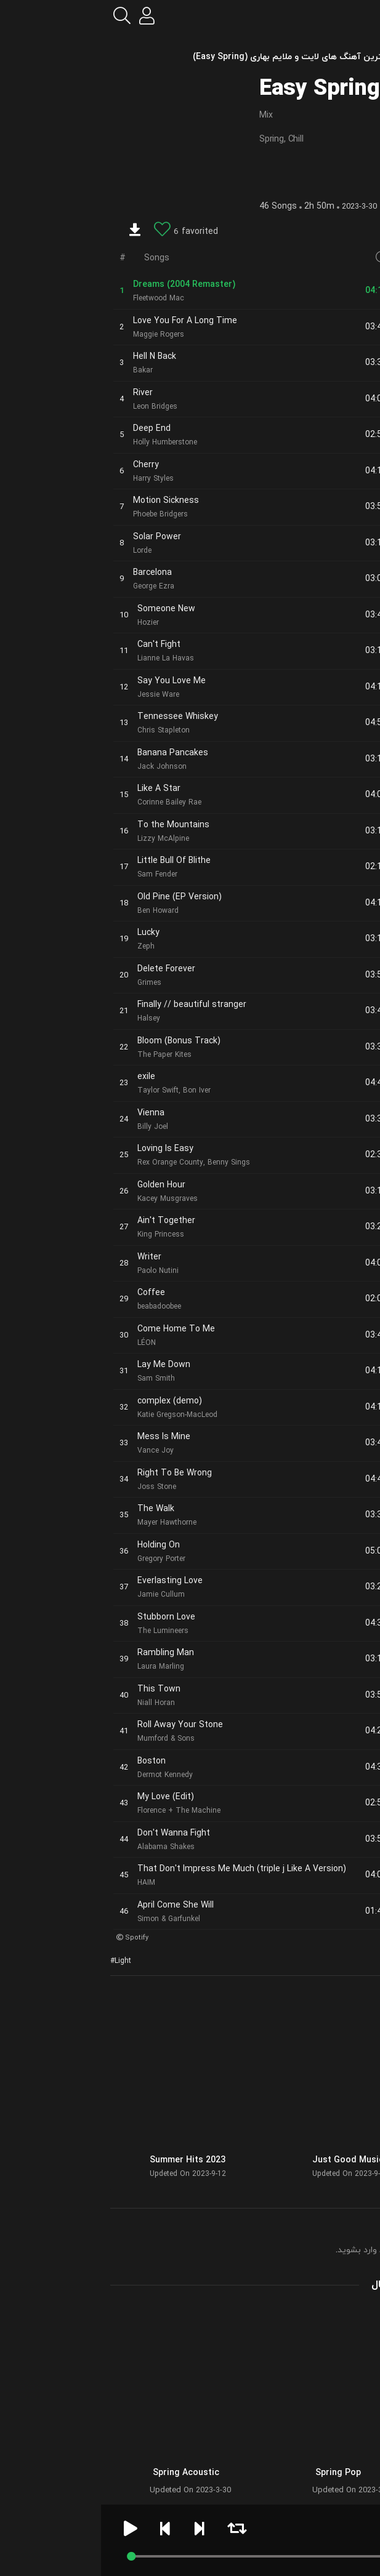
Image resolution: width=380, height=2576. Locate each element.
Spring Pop (237, 2473)
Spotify (35, 1938)
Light (22, 1961)
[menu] (360, 16)
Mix (164, 115)
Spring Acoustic (85, 2473)
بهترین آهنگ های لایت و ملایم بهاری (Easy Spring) (190, 57)
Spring (170, 139)
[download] (34, 231)
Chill (195, 139)
